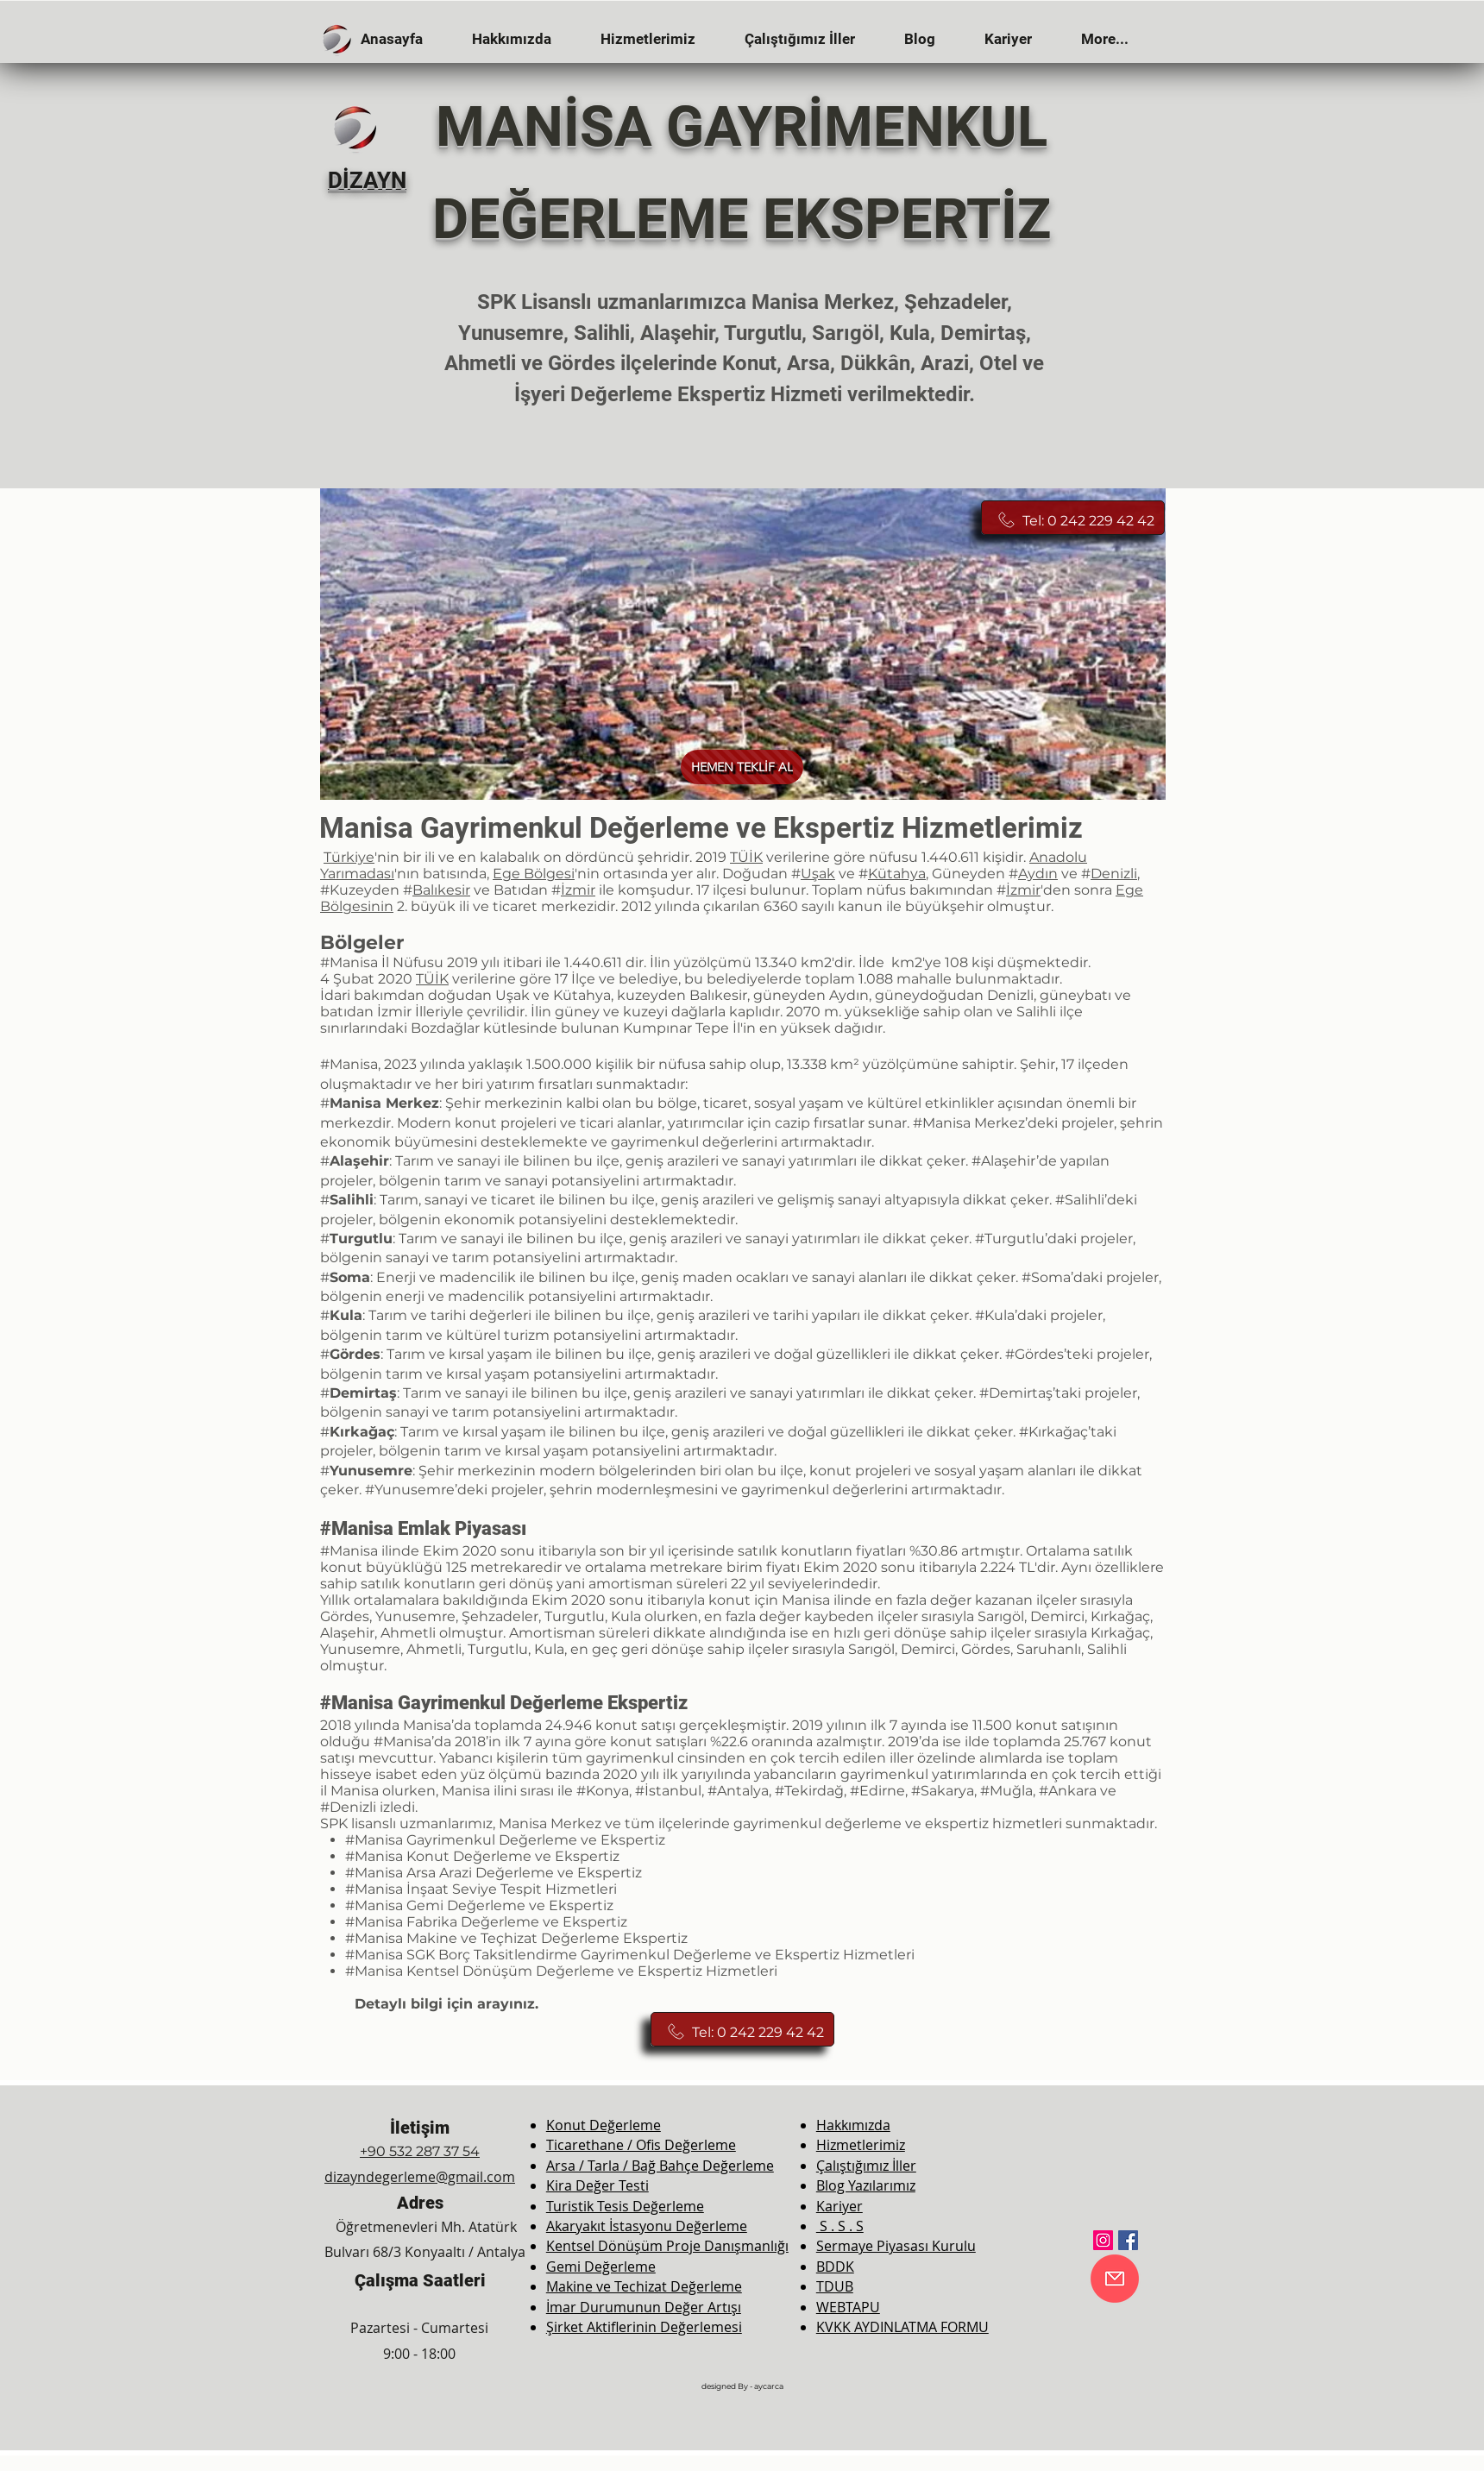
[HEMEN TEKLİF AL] (742, 767)
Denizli (1114, 873)
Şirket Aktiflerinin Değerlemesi (644, 2326)
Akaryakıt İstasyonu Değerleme (646, 2225)
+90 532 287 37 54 (420, 2151)
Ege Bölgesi (534, 873)
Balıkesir (441, 890)
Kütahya (897, 873)
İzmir (578, 890)
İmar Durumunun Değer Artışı (643, 2307)
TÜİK (746, 857)
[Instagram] (1103, 2240)
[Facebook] (1128, 2240)
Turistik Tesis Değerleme (625, 2206)
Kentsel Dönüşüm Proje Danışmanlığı (667, 2245)
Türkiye (349, 857)
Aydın (1038, 873)
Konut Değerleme (603, 2125)
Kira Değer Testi (597, 2185)
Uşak (818, 873)
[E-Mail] (1114, 2278)
